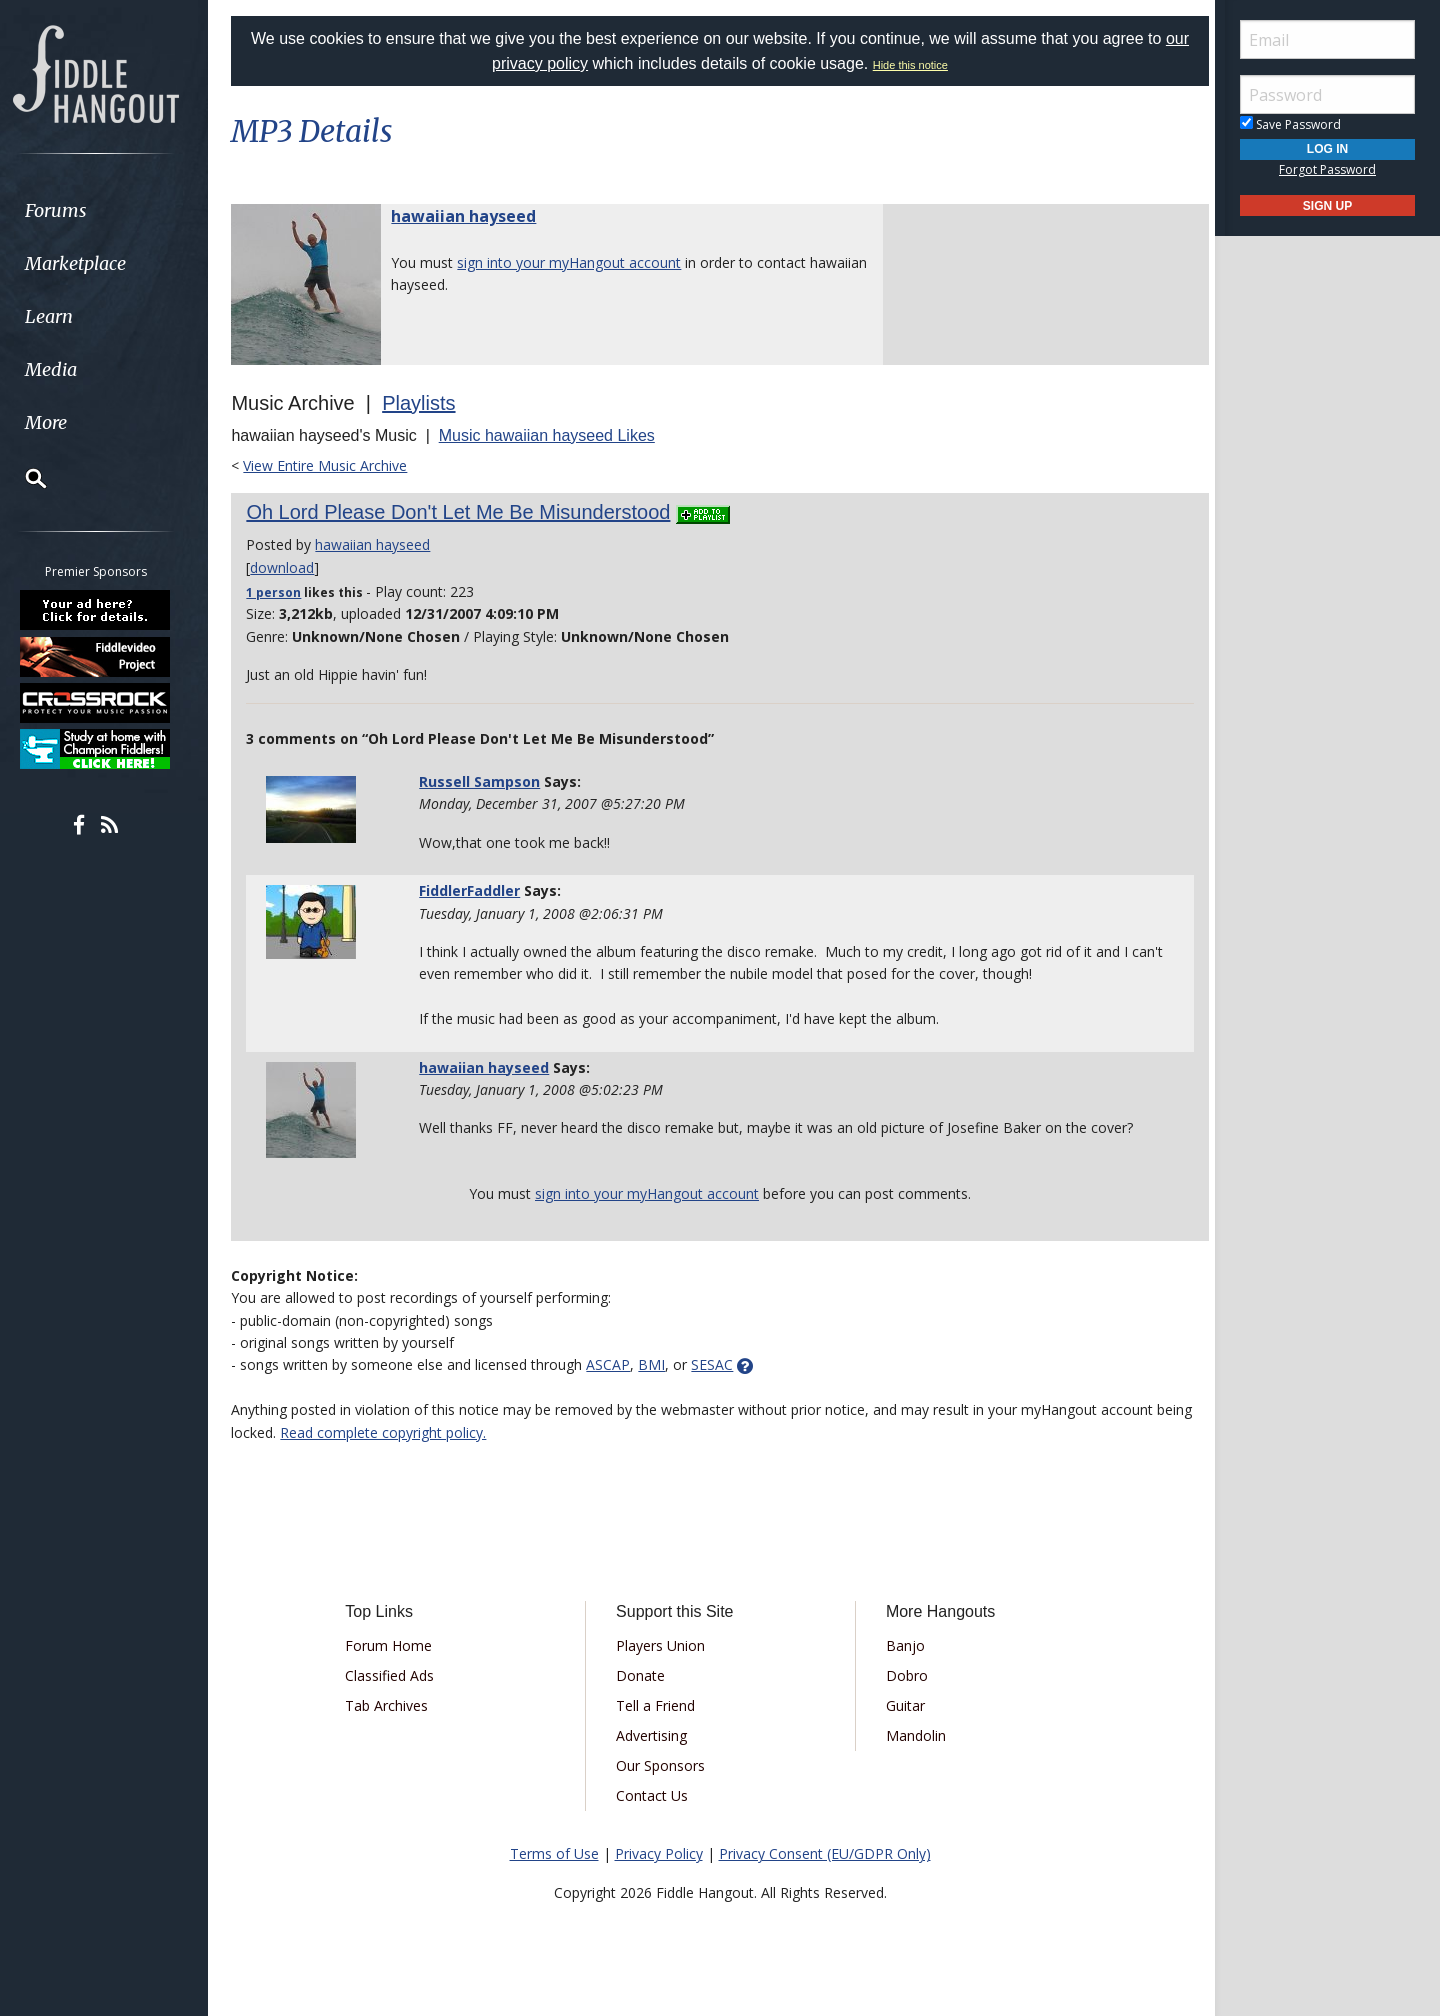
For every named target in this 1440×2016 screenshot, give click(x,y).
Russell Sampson (485, 781)
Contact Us (654, 1795)
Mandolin (913, 1735)
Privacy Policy (659, 1853)
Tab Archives (393, 1705)
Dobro (904, 1675)
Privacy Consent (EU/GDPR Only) (825, 1853)
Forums (73, 210)
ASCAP (617, 1364)
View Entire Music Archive (334, 465)
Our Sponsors (662, 1765)
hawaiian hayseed (472, 216)
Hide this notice (910, 65)
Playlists (427, 403)
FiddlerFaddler (475, 890)
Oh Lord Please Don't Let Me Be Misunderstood (467, 512)
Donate (642, 1675)
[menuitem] (112, 210)
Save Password (1290, 124)
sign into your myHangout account (578, 262)
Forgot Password (1327, 169)
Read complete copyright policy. (431, 1432)
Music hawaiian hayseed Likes (555, 435)
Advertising (653, 1735)
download (291, 567)
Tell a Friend (657, 1705)
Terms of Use (554, 1853)
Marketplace (92, 263)
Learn (66, 316)
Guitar (902, 1705)
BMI (660, 1364)
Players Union (662, 1645)
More (63, 422)
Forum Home (395, 1645)
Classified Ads (396, 1675)
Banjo (902, 1645)
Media (68, 369)
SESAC (721, 1364)
